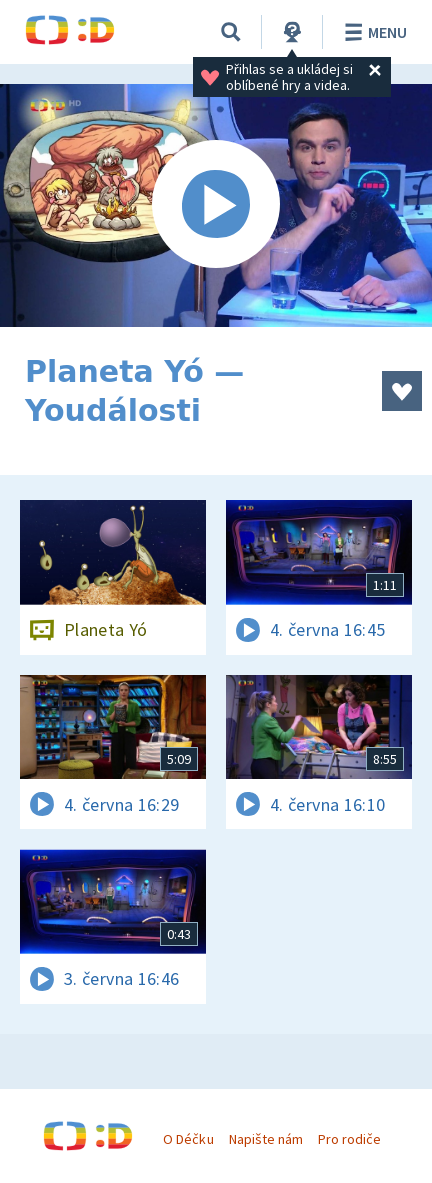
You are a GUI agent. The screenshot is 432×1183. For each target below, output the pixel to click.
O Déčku (188, 1139)
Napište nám (266, 1139)
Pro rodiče (349, 1139)
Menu (372, 32)
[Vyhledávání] (231, 32)
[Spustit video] (216, 205)
